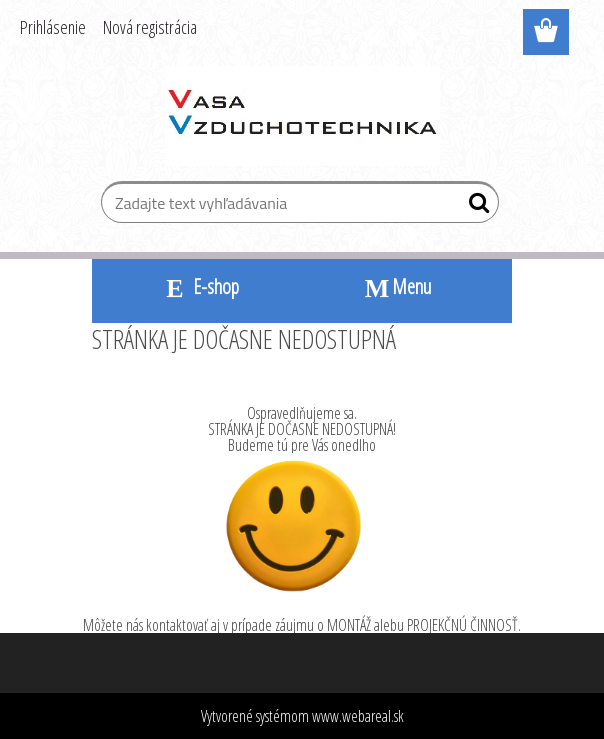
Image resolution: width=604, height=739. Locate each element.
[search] (475, 207)
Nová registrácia (150, 27)
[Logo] (302, 116)
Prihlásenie (53, 27)
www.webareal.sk (358, 716)
